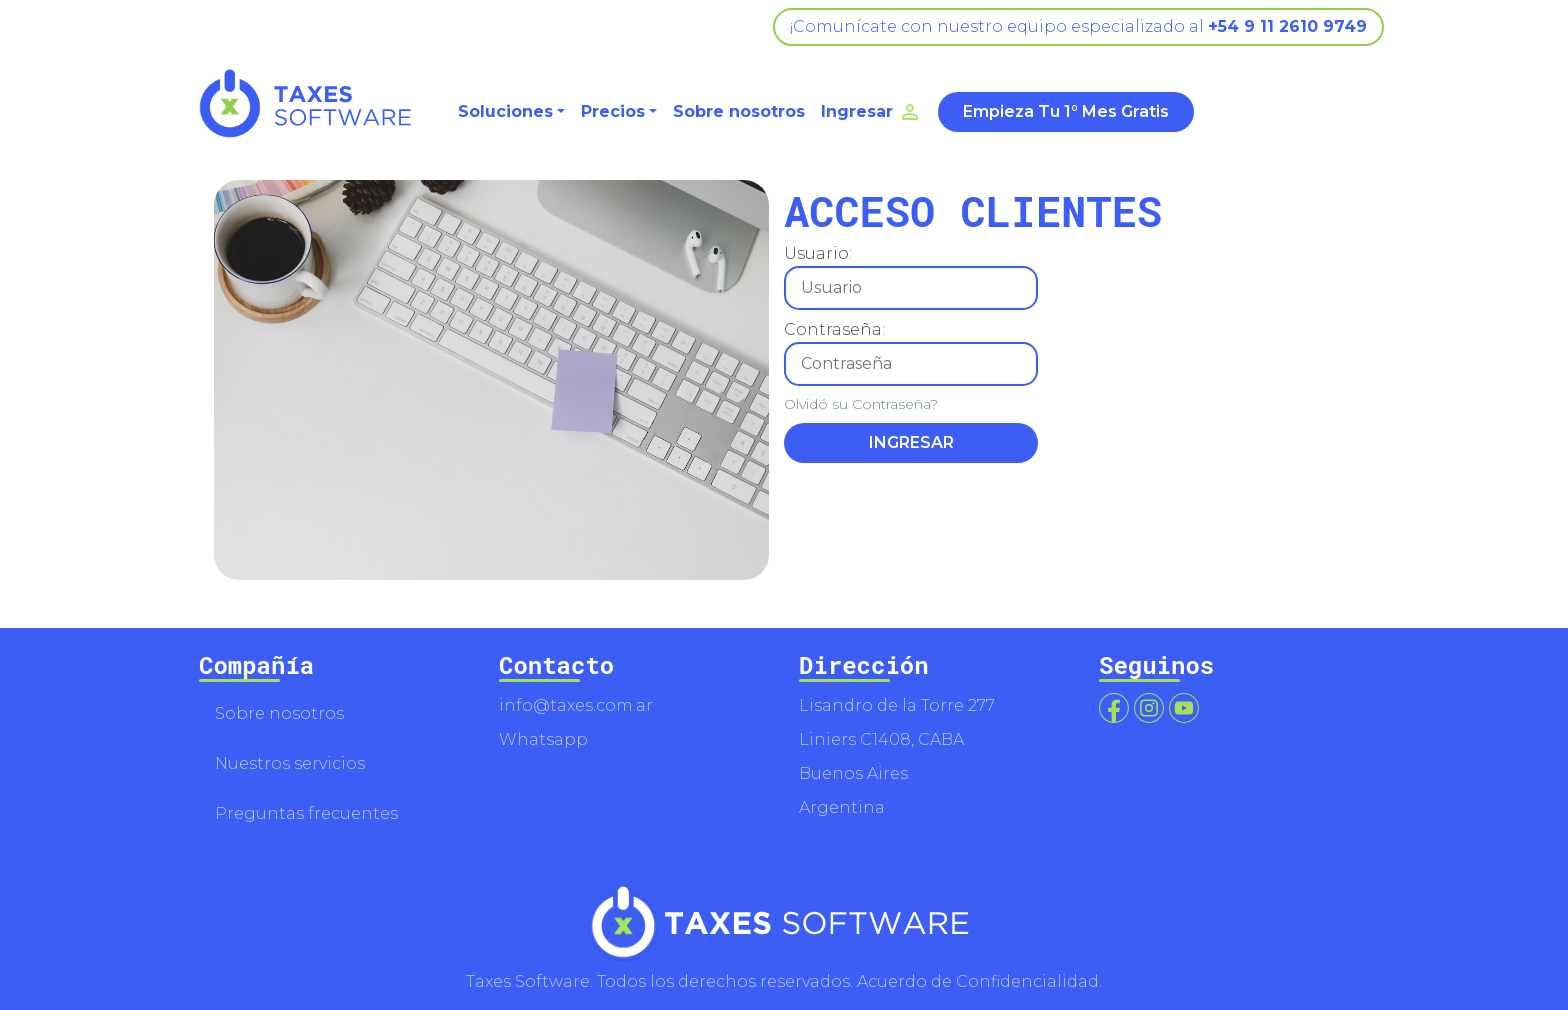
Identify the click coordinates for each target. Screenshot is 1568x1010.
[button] (511, 112)
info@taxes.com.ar (576, 705)
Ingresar (871, 112)
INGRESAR (911, 442)
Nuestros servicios (290, 763)
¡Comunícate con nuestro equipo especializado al (1078, 26)
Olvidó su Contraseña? (861, 404)
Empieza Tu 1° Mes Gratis (1066, 111)
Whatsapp (543, 739)
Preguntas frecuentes (306, 813)
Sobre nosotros (739, 111)
